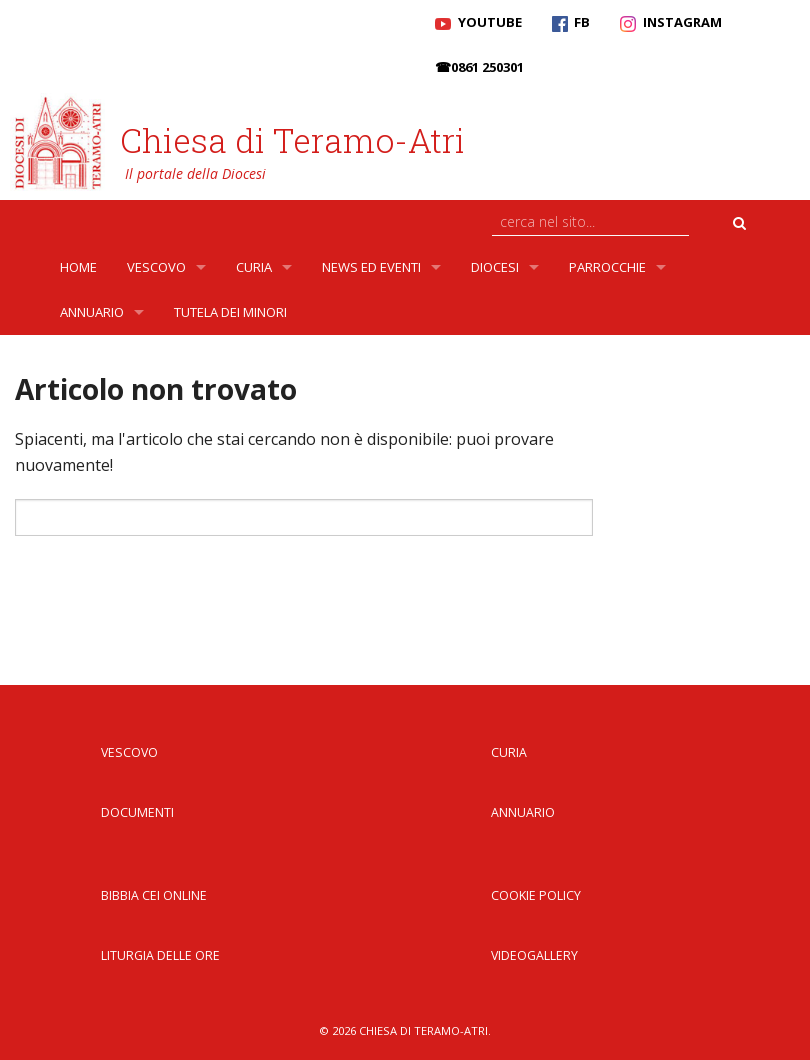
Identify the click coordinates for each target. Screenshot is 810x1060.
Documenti (137, 812)
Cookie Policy (536, 895)
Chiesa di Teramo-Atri (292, 140)
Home (78, 267)
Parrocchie (607, 267)
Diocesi (495, 267)
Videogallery (534, 955)
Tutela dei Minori (230, 312)
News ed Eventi (371, 267)
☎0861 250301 (479, 67)
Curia (254, 267)
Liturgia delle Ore (160, 955)
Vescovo (156, 267)
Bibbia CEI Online (154, 895)
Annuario (92, 312)
